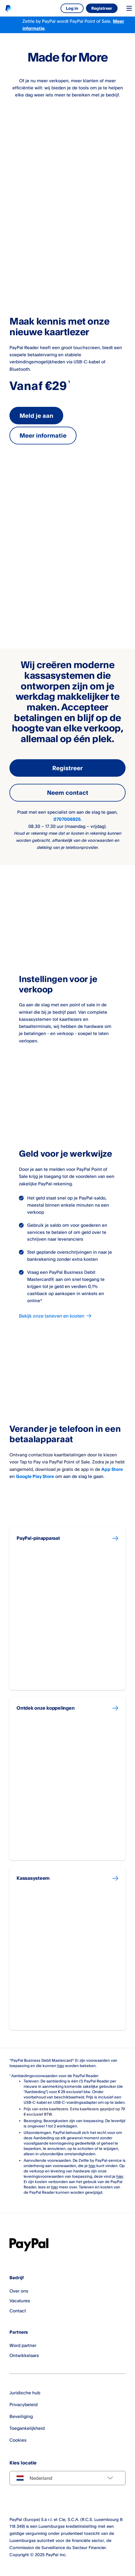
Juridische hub (24, 2393)
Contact (17, 2310)
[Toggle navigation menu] (129, 8)
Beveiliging (21, 2416)
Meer (118, 21)
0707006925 (67, 819)
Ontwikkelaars (24, 2355)
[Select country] (67, 2478)
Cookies (18, 2440)
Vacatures (19, 2300)
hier (60, 2065)
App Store (112, 1469)
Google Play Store (35, 1476)
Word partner (22, 2345)
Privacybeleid (23, 2404)
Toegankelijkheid (27, 2428)
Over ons (18, 2290)
